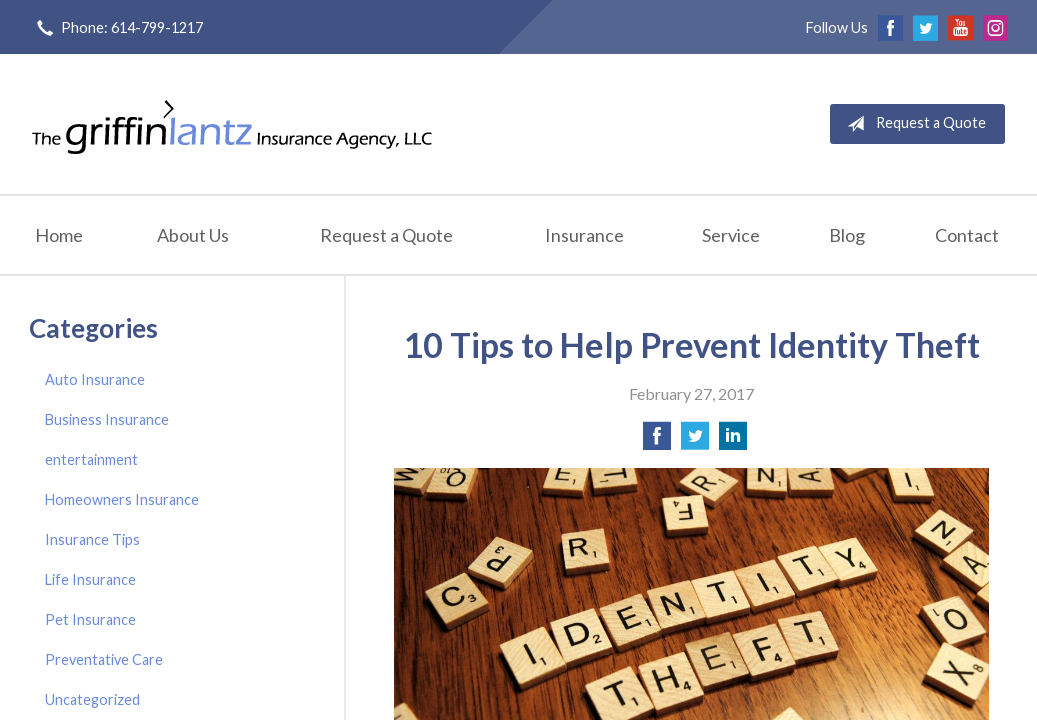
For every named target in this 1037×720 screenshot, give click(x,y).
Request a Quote (912, 124)
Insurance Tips (92, 539)
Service (731, 235)
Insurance (584, 235)
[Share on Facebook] (657, 441)
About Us (193, 235)
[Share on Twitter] (695, 441)
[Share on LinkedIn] (733, 441)
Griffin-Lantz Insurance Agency (232, 124)
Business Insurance (107, 419)
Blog (847, 235)
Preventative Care (104, 659)
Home (59, 235)
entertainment (91, 459)
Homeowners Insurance (122, 499)
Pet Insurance (90, 619)
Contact (967, 235)
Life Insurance (90, 579)
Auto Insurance (95, 379)
